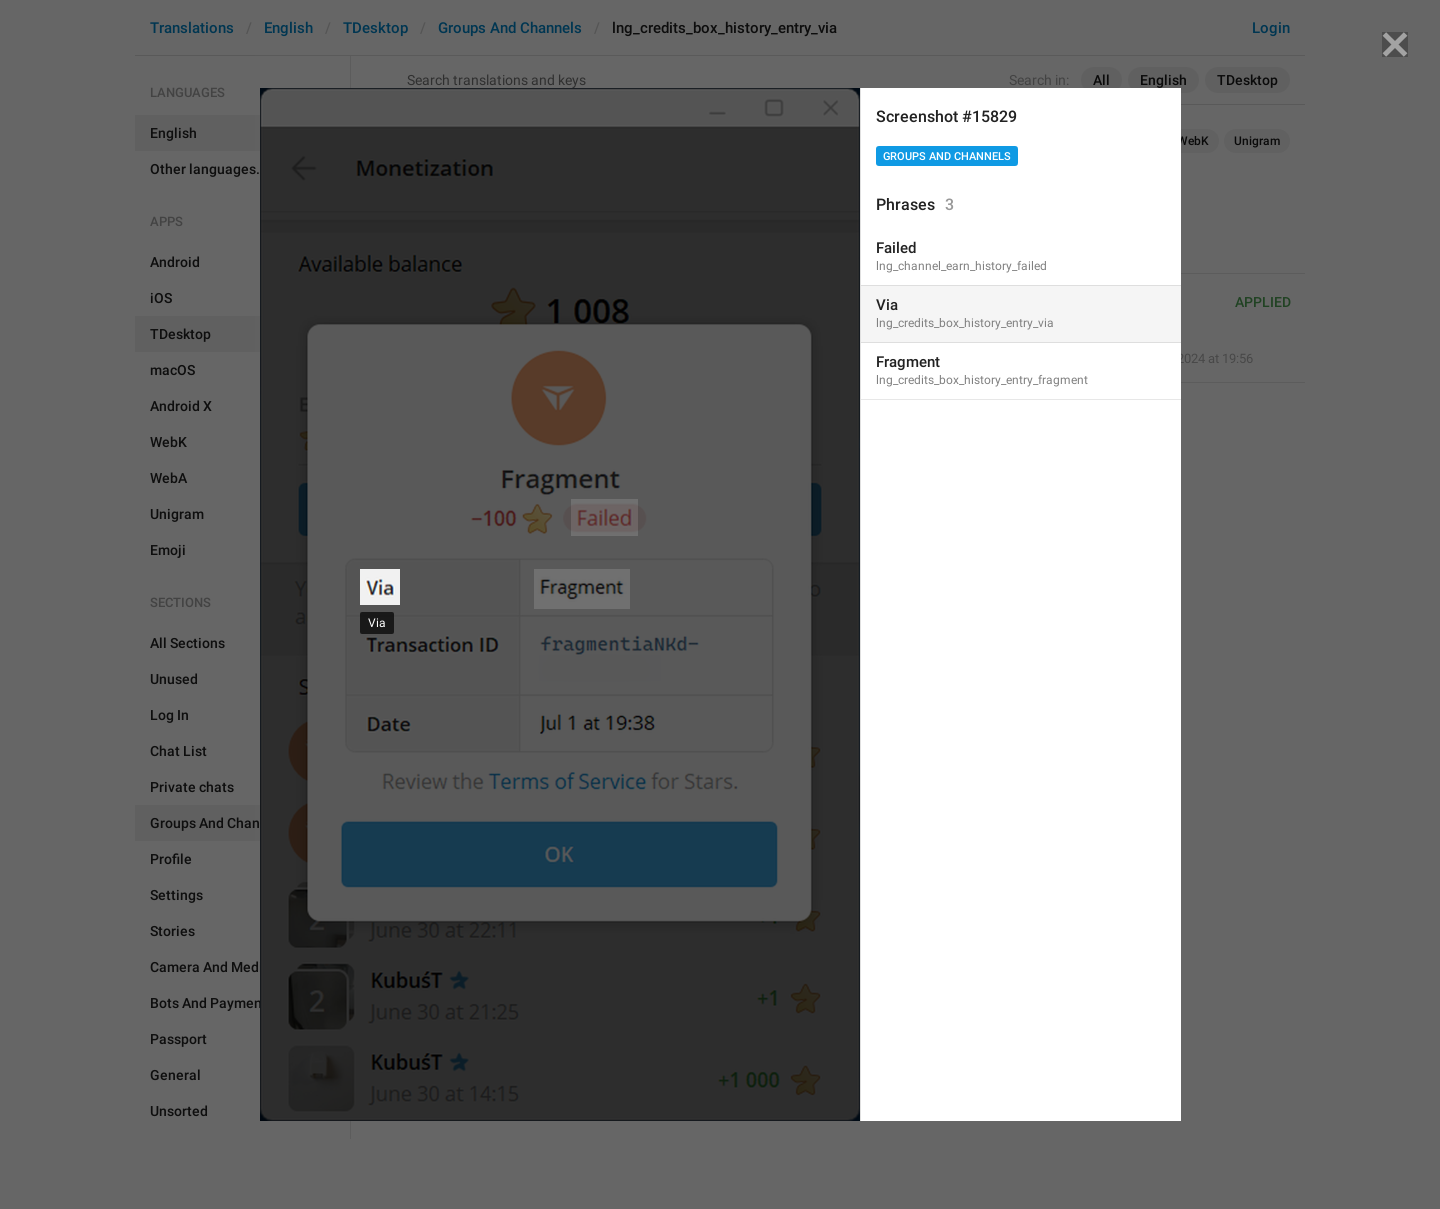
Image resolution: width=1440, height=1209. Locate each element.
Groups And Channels (947, 156)
